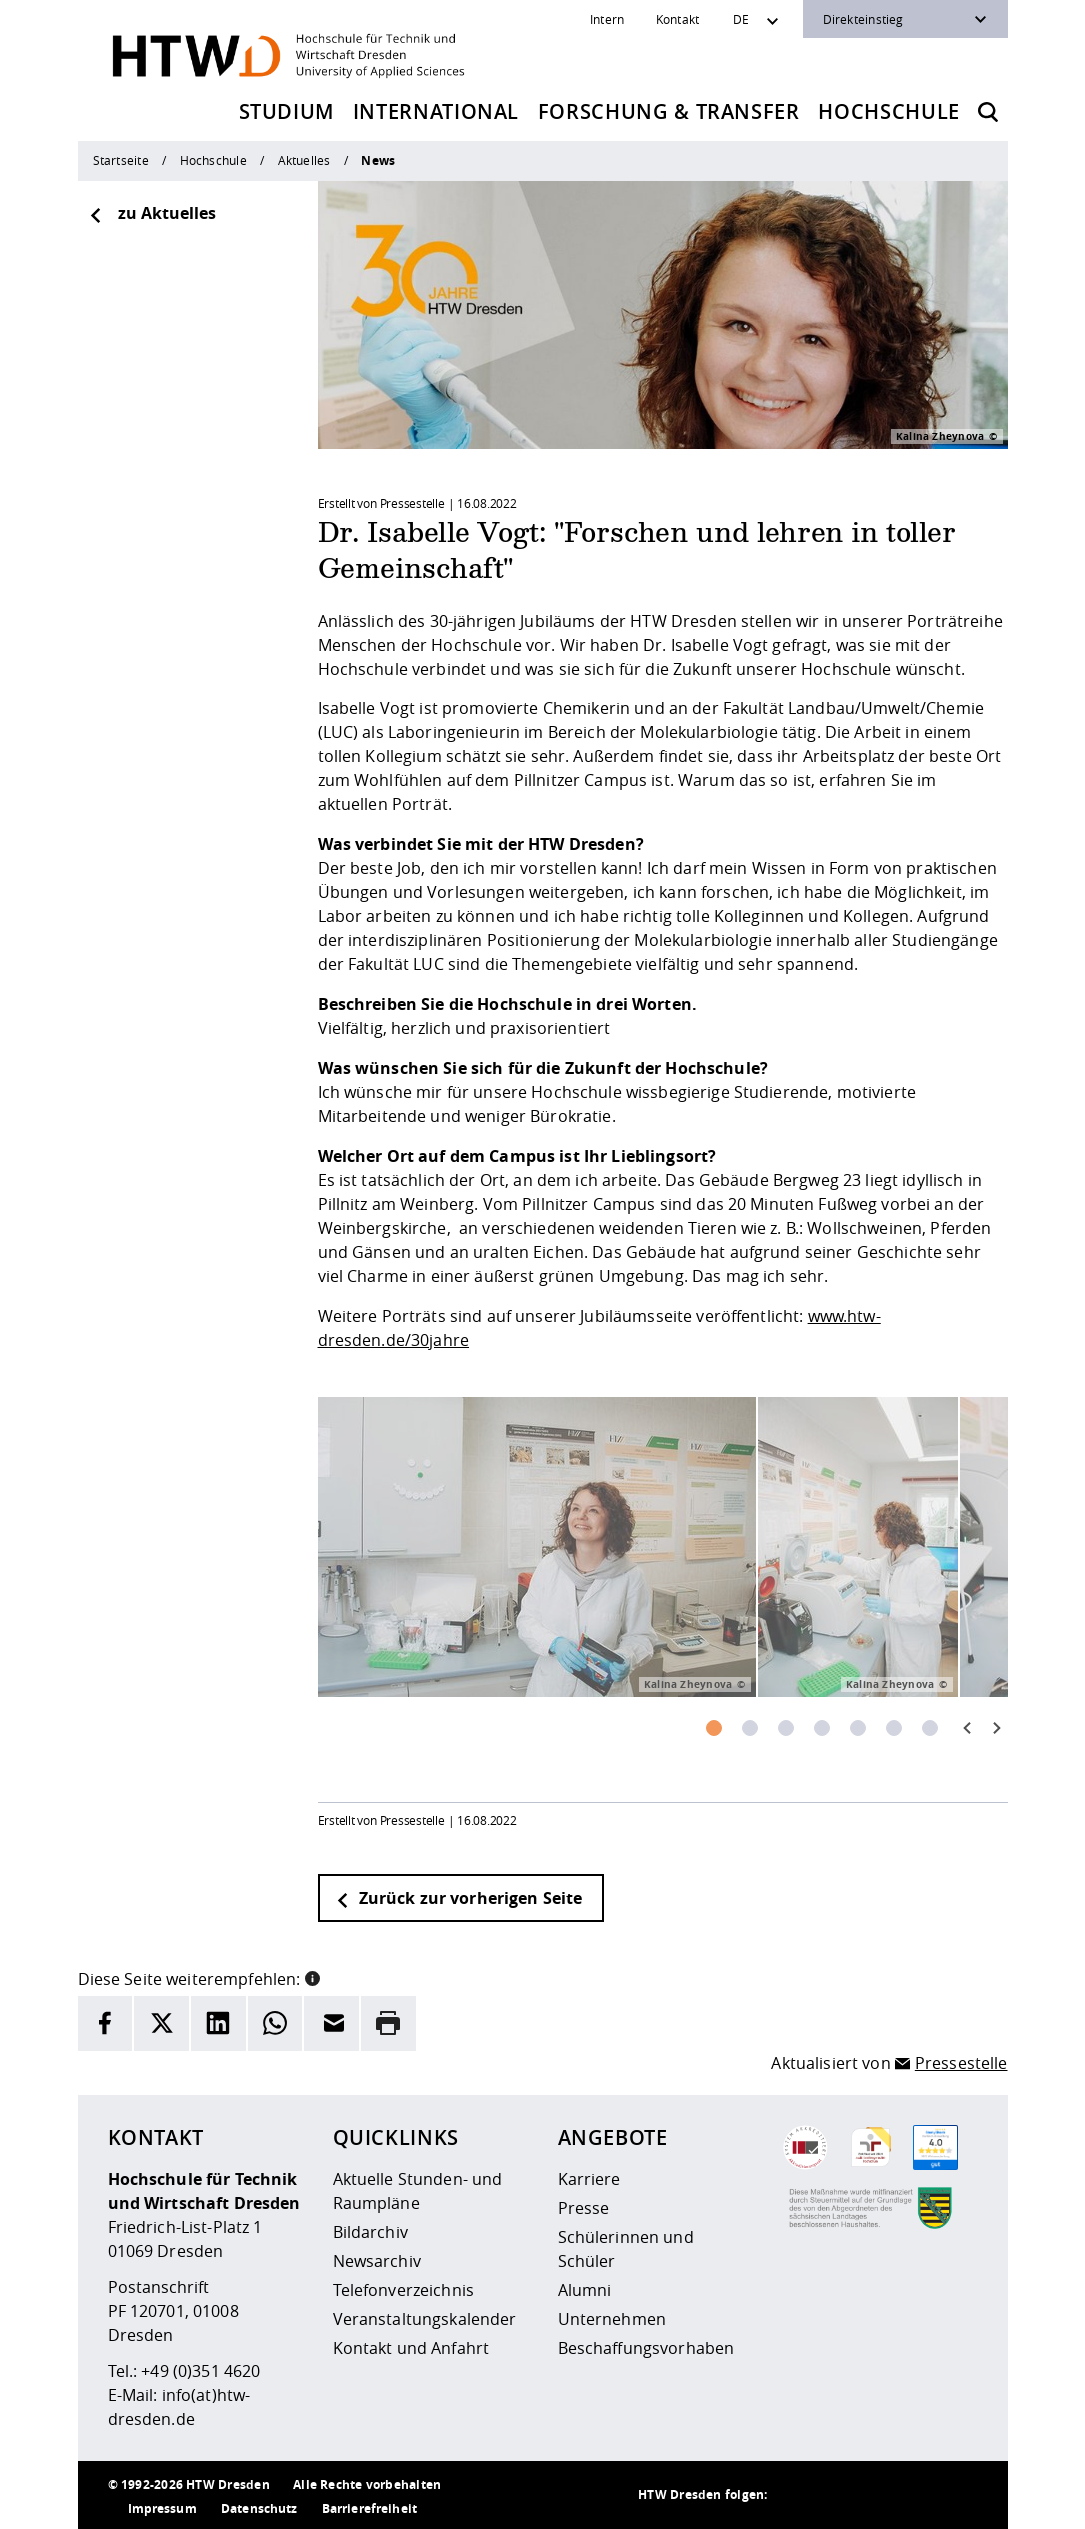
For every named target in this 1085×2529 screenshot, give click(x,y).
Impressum (162, 2508)
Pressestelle (961, 2063)
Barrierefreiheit (369, 2508)
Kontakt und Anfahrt (411, 2348)
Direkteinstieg (863, 19)
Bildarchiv (370, 2232)
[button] (312, 1977)
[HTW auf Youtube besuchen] (958, 2495)
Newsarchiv (377, 2261)
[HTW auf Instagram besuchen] (838, 2495)
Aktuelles (304, 160)
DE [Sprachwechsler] (741, 19)
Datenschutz (259, 2508)
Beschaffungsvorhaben (646, 2348)
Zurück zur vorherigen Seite (459, 1898)
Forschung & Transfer (669, 111)
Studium (287, 111)
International (436, 111)
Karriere (589, 2179)
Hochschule (889, 111)
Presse (584, 2208)
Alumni (585, 2290)
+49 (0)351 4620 (200, 2371)
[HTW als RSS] (798, 2495)
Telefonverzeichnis (404, 2290)
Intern (607, 19)
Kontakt (678, 19)
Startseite (121, 160)
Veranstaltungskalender (425, 2319)
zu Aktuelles (152, 213)
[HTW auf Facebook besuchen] (918, 2495)
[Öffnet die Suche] (988, 112)
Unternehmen (612, 2319)
